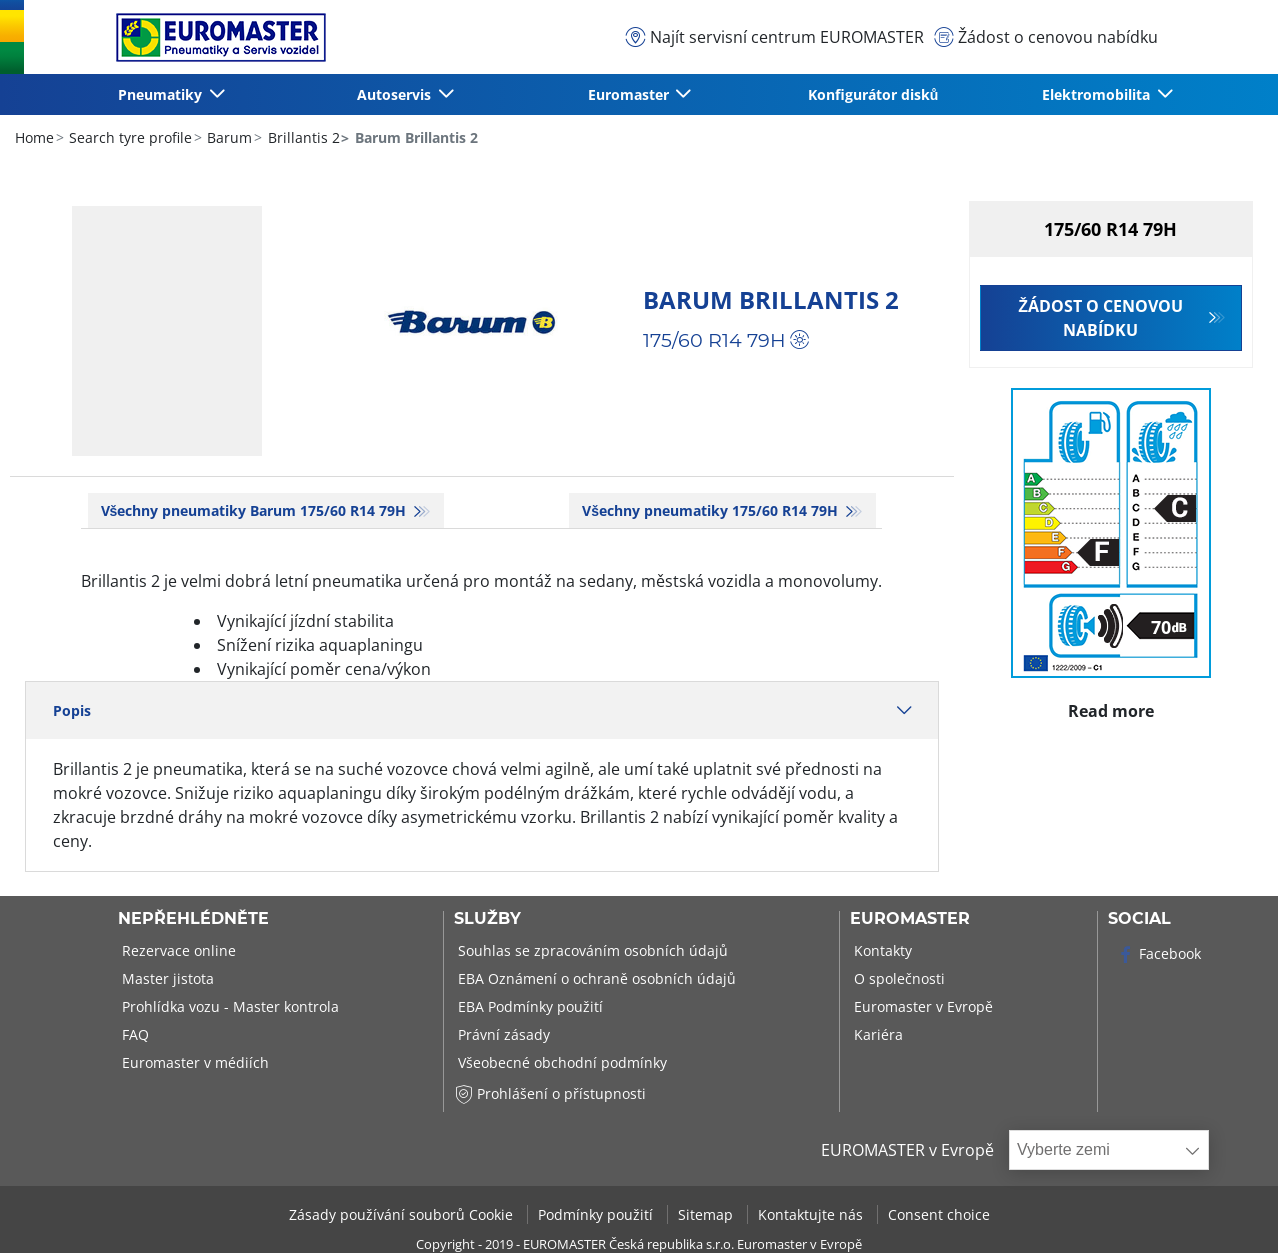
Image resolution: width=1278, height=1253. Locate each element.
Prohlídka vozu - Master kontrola (228, 1006)
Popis (482, 710)
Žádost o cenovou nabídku (1100, 318)
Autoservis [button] (396, 94)
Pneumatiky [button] (162, 94)
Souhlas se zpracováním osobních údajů (591, 950)
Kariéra (876, 1034)
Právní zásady (502, 1034)
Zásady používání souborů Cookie (403, 1214)
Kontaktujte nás (812, 1214)
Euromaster (910, 919)
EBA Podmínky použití (528, 1006)
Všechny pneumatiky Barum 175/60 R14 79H (256, 510)
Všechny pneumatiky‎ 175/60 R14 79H (712, 510)
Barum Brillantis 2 (771, 299)
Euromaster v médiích (193, 1062)
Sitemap (707, 1214)
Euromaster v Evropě (921, 1006)
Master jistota (166, 978)
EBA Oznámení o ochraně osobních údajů (595, 978)
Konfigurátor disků (873, 94)
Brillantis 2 (302, 137)
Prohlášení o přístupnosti (550, 1093)
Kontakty (881, 950)
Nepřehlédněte (193, 919)
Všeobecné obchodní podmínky (560, 1062)
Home (34, 137)
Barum (227, 137)
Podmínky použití (597, 1214)
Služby (487, 919)
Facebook (1158, 953)
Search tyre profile (128, 137)
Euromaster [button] (630, 94)
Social (1139, 919)
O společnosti (897, 978)
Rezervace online (177, 950)
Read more (1111, 706)
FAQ (133, 1034)
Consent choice (939, 1214)
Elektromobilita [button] (1098, 94)
